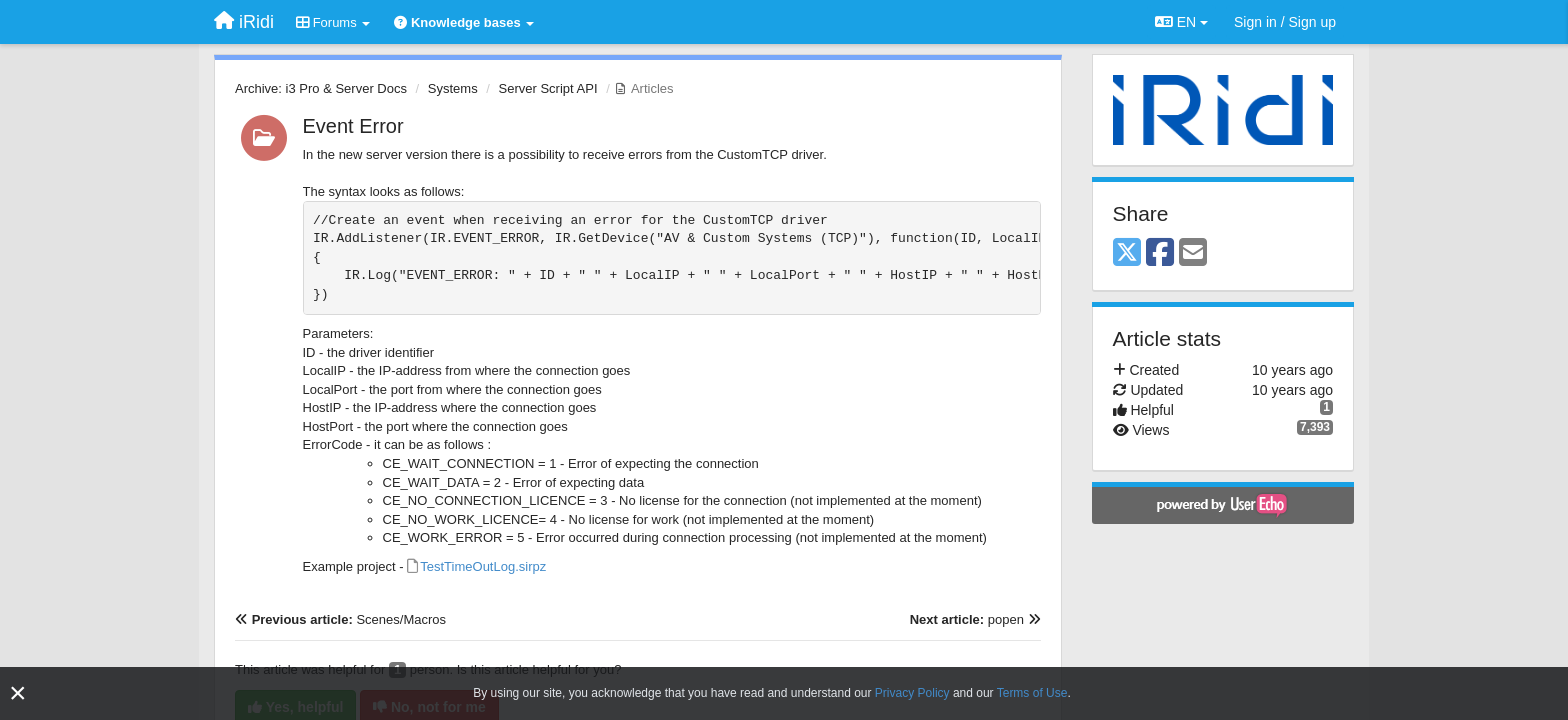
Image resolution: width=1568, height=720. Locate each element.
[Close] (18, 693)
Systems (453, 88)
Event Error (353, 126)
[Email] (1193, 253)
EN (1181, 22)
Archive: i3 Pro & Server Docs (321, 88)
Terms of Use (1032, 693)
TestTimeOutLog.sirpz (483, 566)
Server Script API (548, 88)
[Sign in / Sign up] (1285, 22)
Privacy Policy (912, 693)
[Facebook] (1160, 253)
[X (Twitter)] (1127, 253)
